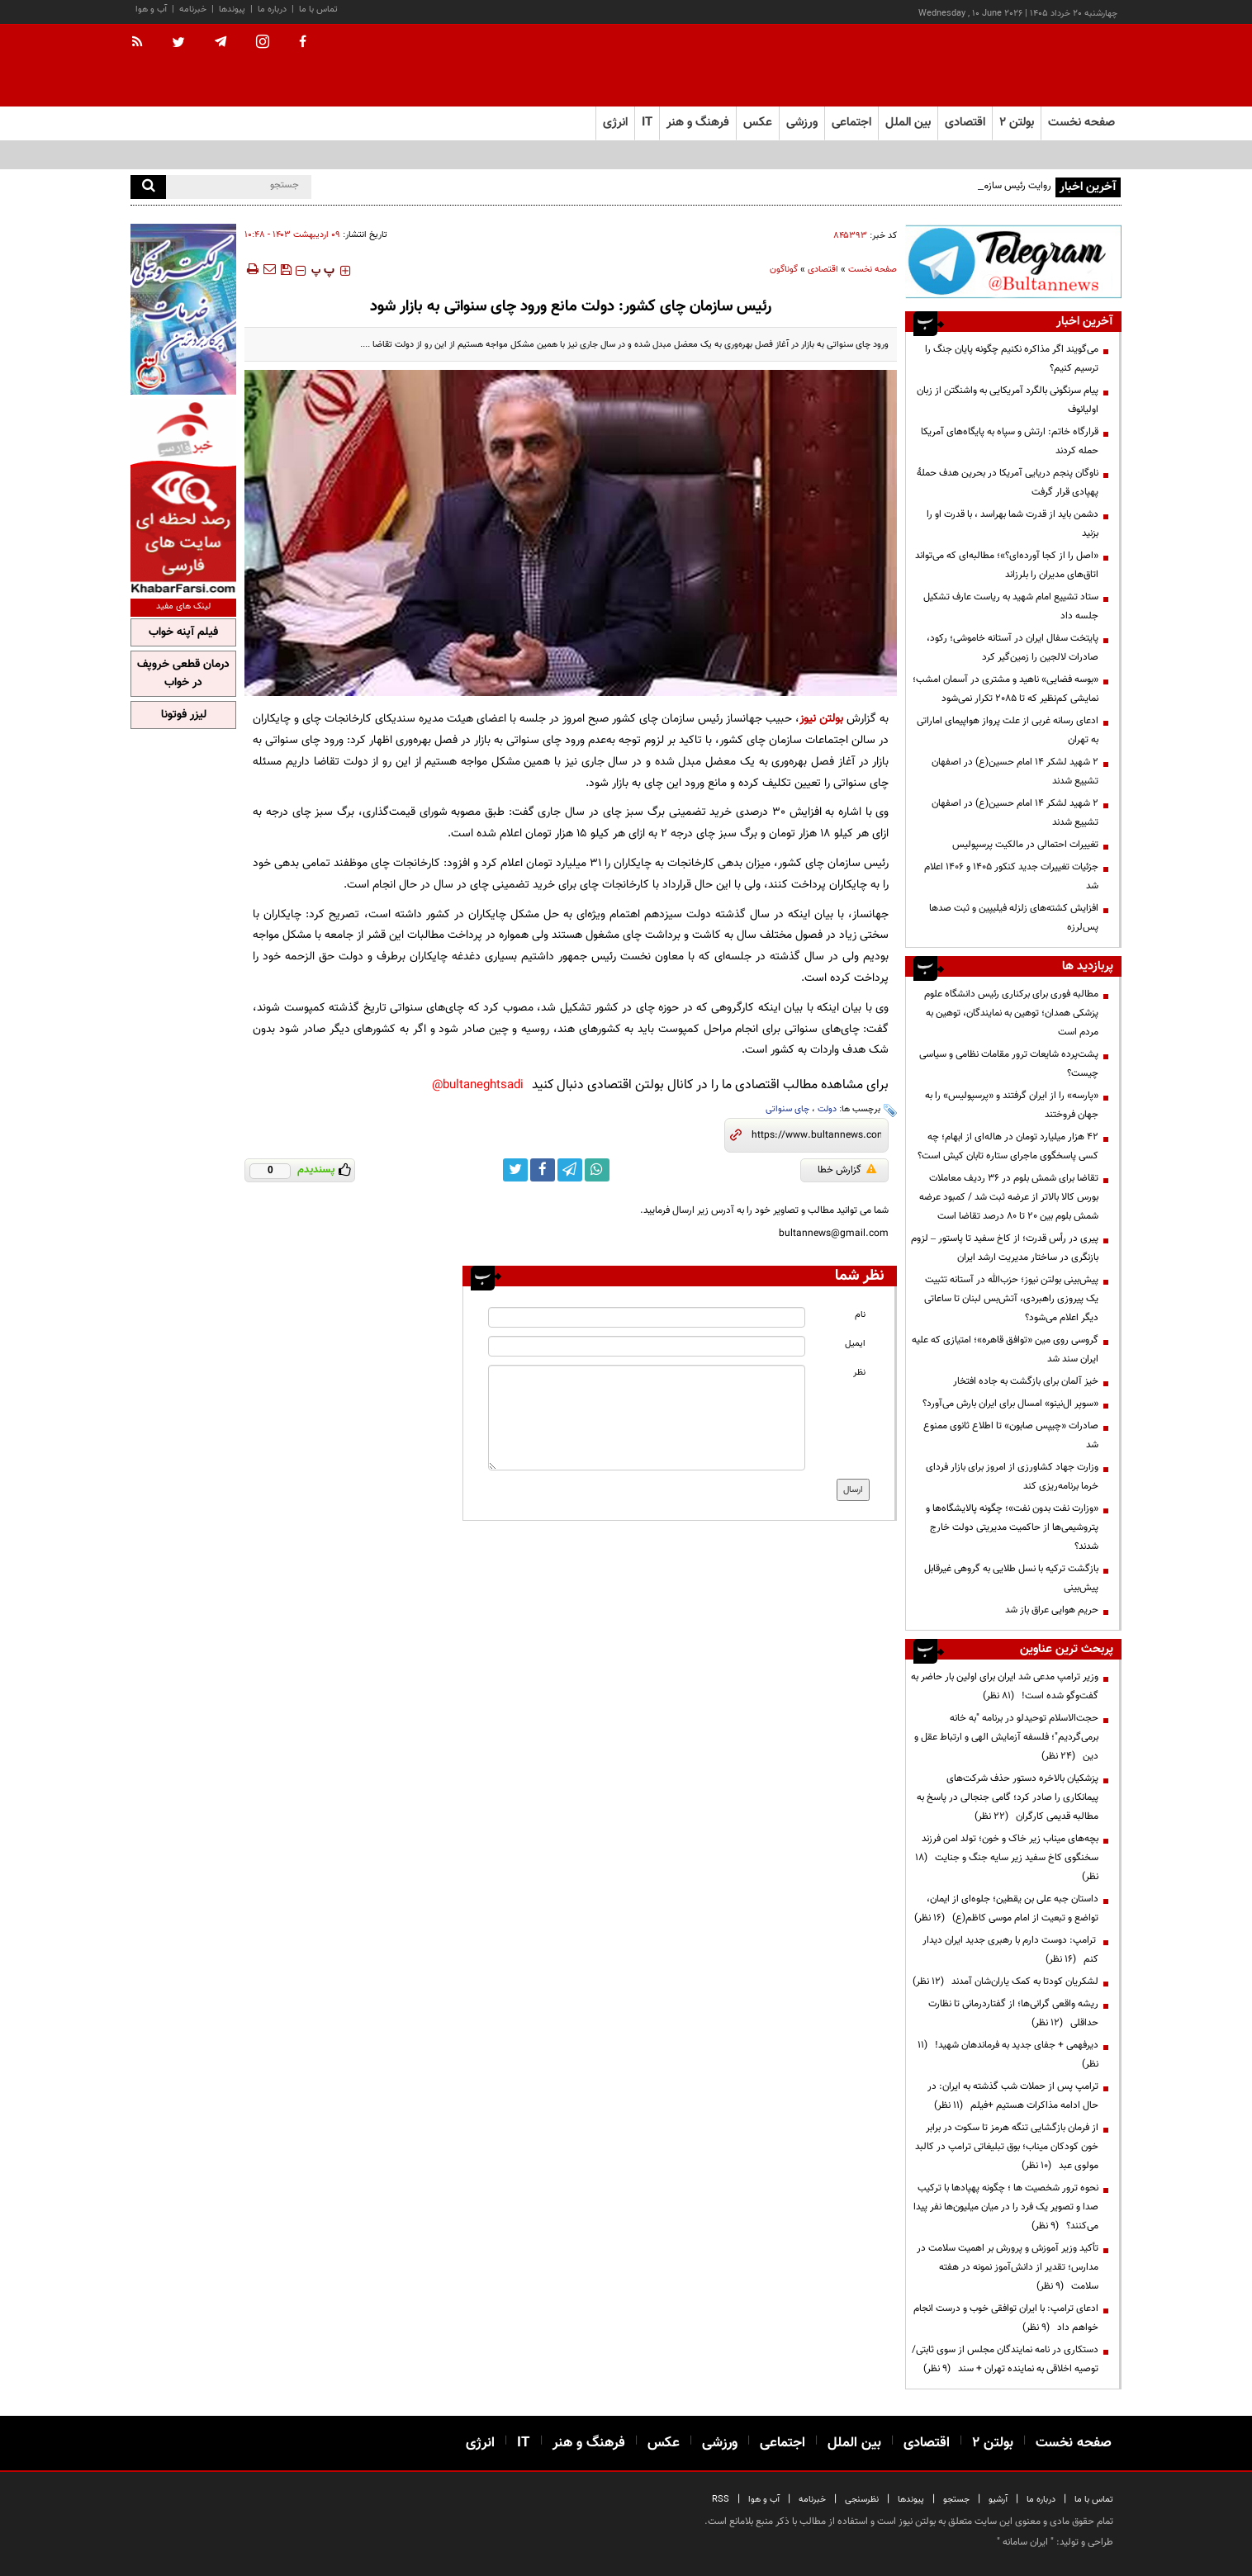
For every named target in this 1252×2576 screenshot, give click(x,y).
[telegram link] (569, 1169)
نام (860, 1315)
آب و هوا (151, 9)
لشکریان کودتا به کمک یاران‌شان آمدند (1005, 1981)
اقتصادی (823, 270)
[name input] (646, 1317)
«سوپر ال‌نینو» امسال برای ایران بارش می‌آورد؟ (1010, 1403)
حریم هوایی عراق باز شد (1051, 1610)
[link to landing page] (1039, 66)
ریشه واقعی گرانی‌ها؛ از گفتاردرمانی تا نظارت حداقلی (1013, 2013)
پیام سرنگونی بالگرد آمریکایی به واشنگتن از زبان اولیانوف (1007, 400)
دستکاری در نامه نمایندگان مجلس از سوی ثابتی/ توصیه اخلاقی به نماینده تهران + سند (1005, 2359)
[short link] (816, 1135)
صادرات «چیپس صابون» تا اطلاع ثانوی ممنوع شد (1010, 1435)
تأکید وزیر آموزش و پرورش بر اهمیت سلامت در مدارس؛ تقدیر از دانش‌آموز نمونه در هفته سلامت (1007, 2267)
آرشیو (998, 2500)
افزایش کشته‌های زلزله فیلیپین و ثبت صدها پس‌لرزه (1013, 918)
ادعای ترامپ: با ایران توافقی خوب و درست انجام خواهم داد (1005, 2318)
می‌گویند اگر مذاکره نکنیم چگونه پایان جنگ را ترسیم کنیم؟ (1011, 359)
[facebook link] (542, 1169)
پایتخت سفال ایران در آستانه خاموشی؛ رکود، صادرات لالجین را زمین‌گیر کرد (1012, 648)
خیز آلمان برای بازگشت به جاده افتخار (1025, 1381)
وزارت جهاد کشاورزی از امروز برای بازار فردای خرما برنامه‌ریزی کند (1012, 1477)
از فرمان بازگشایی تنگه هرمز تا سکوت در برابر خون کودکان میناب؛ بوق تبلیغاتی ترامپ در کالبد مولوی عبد (1006, 2146)
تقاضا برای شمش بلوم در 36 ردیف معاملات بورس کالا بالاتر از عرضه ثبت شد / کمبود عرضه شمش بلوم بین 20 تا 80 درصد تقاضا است (1008, 1197)
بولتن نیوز (821, 718)
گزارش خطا (847, 1170)
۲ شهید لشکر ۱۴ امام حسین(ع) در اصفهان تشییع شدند (1015, 771)
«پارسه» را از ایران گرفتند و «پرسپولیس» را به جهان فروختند (1011, 1105)
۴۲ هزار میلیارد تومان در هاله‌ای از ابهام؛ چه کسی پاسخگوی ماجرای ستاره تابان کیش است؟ (1008, 1146)
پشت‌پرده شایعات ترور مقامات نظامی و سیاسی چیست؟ (1008, 1064)
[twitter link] (515, 1169)
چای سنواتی (787, 1109)
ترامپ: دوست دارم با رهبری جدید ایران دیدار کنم (1010, 1950)
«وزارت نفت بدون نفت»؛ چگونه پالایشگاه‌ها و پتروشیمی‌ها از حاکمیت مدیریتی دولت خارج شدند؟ (1012, 1527)
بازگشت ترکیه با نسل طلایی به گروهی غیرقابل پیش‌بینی (1011, 1578)
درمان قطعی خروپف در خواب (183, 674)
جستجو (956, 2500)
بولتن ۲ (1016, 122)
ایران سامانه (1025, 2542)
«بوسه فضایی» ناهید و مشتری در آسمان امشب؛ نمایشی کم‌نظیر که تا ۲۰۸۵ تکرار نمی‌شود (1005, 689)
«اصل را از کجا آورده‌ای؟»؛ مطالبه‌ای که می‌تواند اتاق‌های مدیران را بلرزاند (1006, 565)
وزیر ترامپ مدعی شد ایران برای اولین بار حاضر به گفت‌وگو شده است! (1004, 1686)
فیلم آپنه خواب (183, 632)
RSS (720, 2500)
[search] (148, 187)
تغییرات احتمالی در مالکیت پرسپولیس (1025, 844)
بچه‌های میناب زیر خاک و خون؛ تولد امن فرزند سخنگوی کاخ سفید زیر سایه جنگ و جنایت (1006, 1857)
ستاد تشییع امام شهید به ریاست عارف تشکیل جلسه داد (1010, 606)
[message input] (646, 1417)
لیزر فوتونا (183, 715)
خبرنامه (192, 9)
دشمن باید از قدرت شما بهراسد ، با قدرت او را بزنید (1012, 524)
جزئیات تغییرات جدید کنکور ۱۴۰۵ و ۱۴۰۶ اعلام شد (1011, 876)
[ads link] (1013, 261)
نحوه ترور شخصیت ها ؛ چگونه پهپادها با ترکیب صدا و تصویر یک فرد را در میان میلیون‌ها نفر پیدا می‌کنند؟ (1005, 2207)
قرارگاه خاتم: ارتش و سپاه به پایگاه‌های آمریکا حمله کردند (1009, 441)
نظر (859, 1373)
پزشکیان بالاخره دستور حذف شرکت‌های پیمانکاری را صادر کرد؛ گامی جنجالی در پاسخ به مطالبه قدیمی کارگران (1007, 1797)
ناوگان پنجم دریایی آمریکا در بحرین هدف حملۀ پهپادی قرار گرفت (1007, 483)
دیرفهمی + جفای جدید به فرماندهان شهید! (1008, 2055)
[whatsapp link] (597, 1169)
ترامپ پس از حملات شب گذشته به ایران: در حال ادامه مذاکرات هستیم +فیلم (1012, 2096)
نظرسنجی (862, 2500)
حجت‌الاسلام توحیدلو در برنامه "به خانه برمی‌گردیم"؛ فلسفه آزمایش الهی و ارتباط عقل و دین (1006, 1737)
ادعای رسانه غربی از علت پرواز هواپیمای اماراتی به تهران (1007, 730)
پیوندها (232, 9)
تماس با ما (318, 9)
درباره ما (272, 9)
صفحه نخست (1081, 122)
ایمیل (855, 1344)
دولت (827, 1109)
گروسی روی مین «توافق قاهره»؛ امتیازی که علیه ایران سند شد (1005, 1349)
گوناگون (784, 270)
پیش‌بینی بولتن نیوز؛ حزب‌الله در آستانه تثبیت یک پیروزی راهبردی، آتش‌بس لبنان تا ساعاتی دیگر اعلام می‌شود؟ (1011, 1298)
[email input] (646, 1346)
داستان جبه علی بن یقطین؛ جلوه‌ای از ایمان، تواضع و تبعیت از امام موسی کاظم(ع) (1006, 1908)
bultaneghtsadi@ (478, 1085)
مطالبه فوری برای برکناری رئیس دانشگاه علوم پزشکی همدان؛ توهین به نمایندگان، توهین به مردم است (1011, 1013)
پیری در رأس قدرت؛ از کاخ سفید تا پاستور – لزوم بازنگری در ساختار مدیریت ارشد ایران (1004, 1248)
